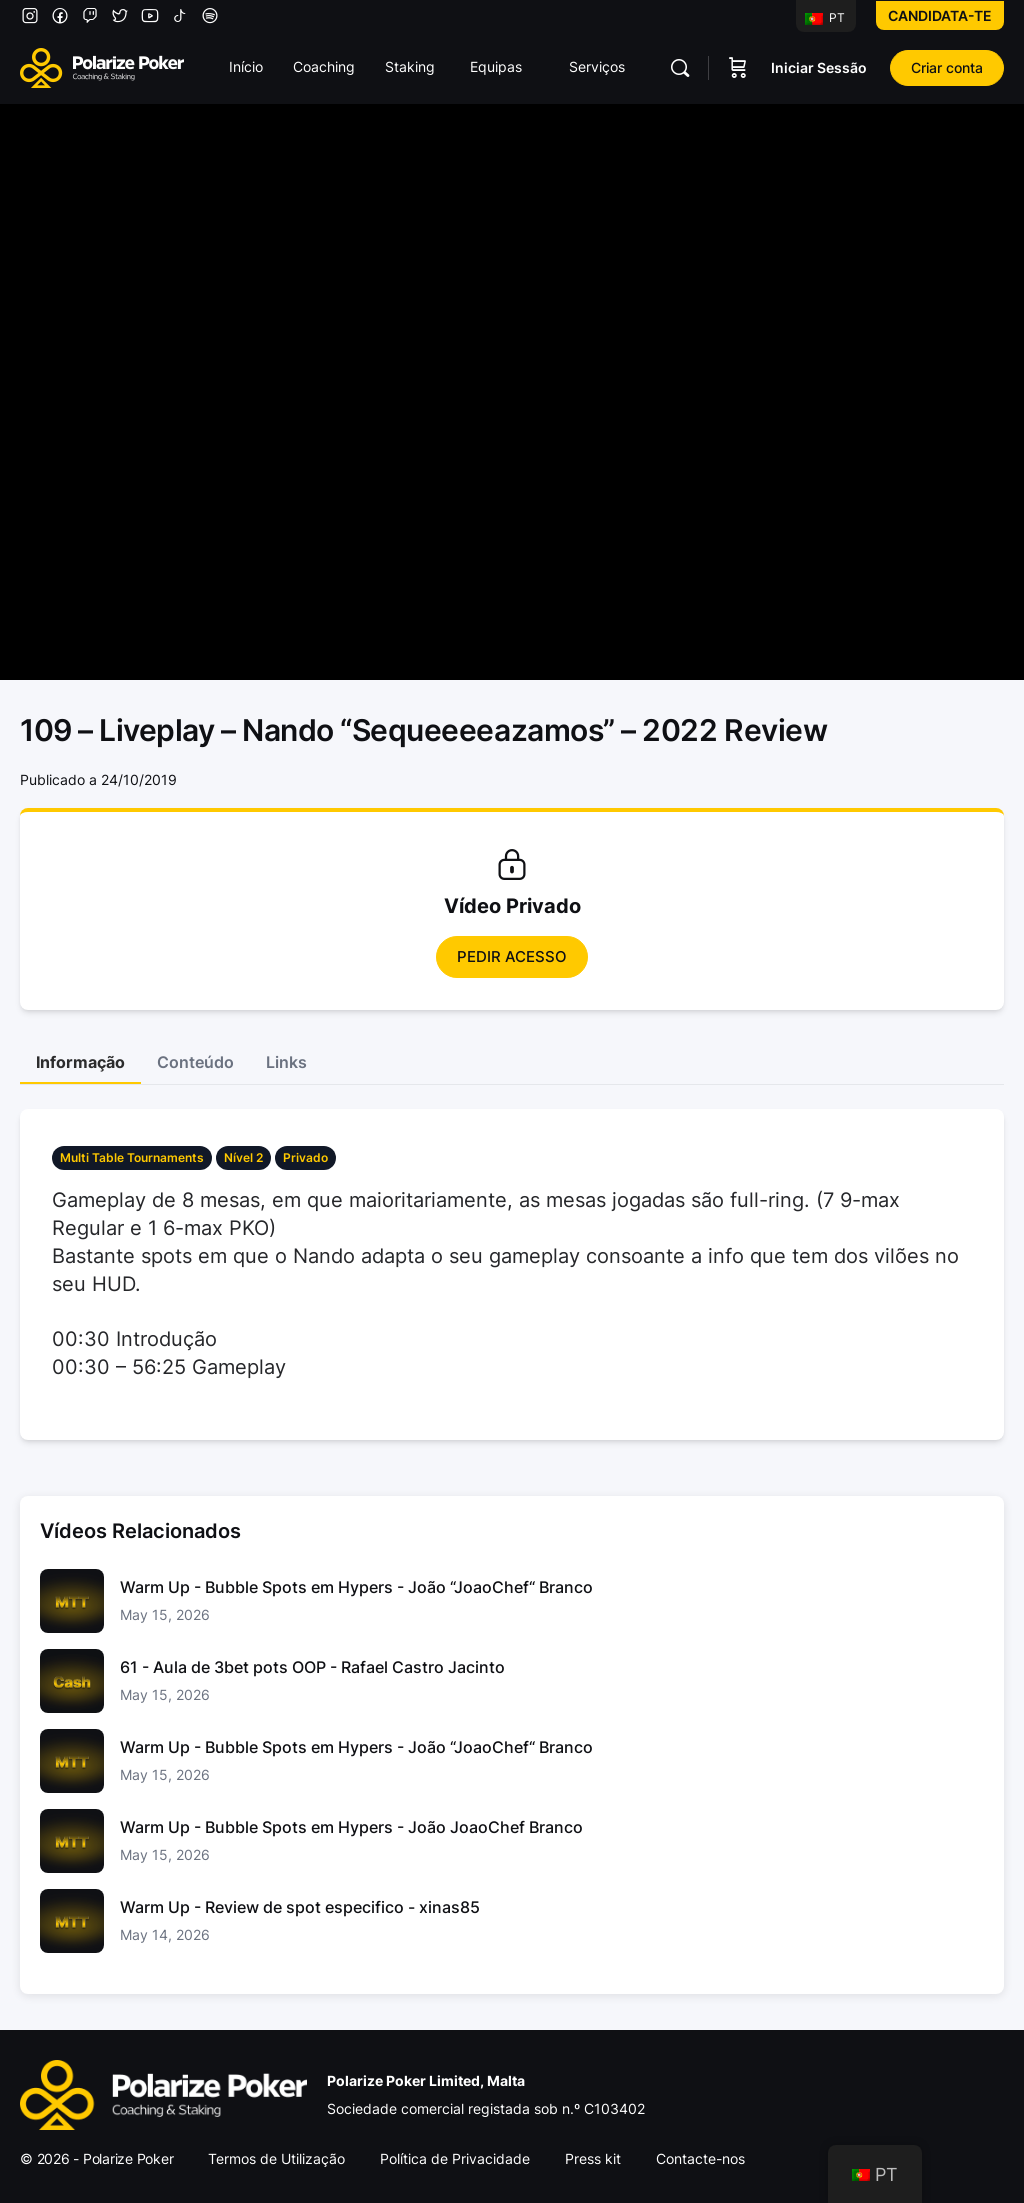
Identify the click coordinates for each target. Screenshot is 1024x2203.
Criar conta (947, 67)
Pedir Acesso (512, 956)
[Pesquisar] (680, 68)
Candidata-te (940, 15)
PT (825, 17)
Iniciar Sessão (819, 67)
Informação (80, 1062)
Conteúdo (195, 1062)
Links (286, 1062)
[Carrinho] (738, 68)
